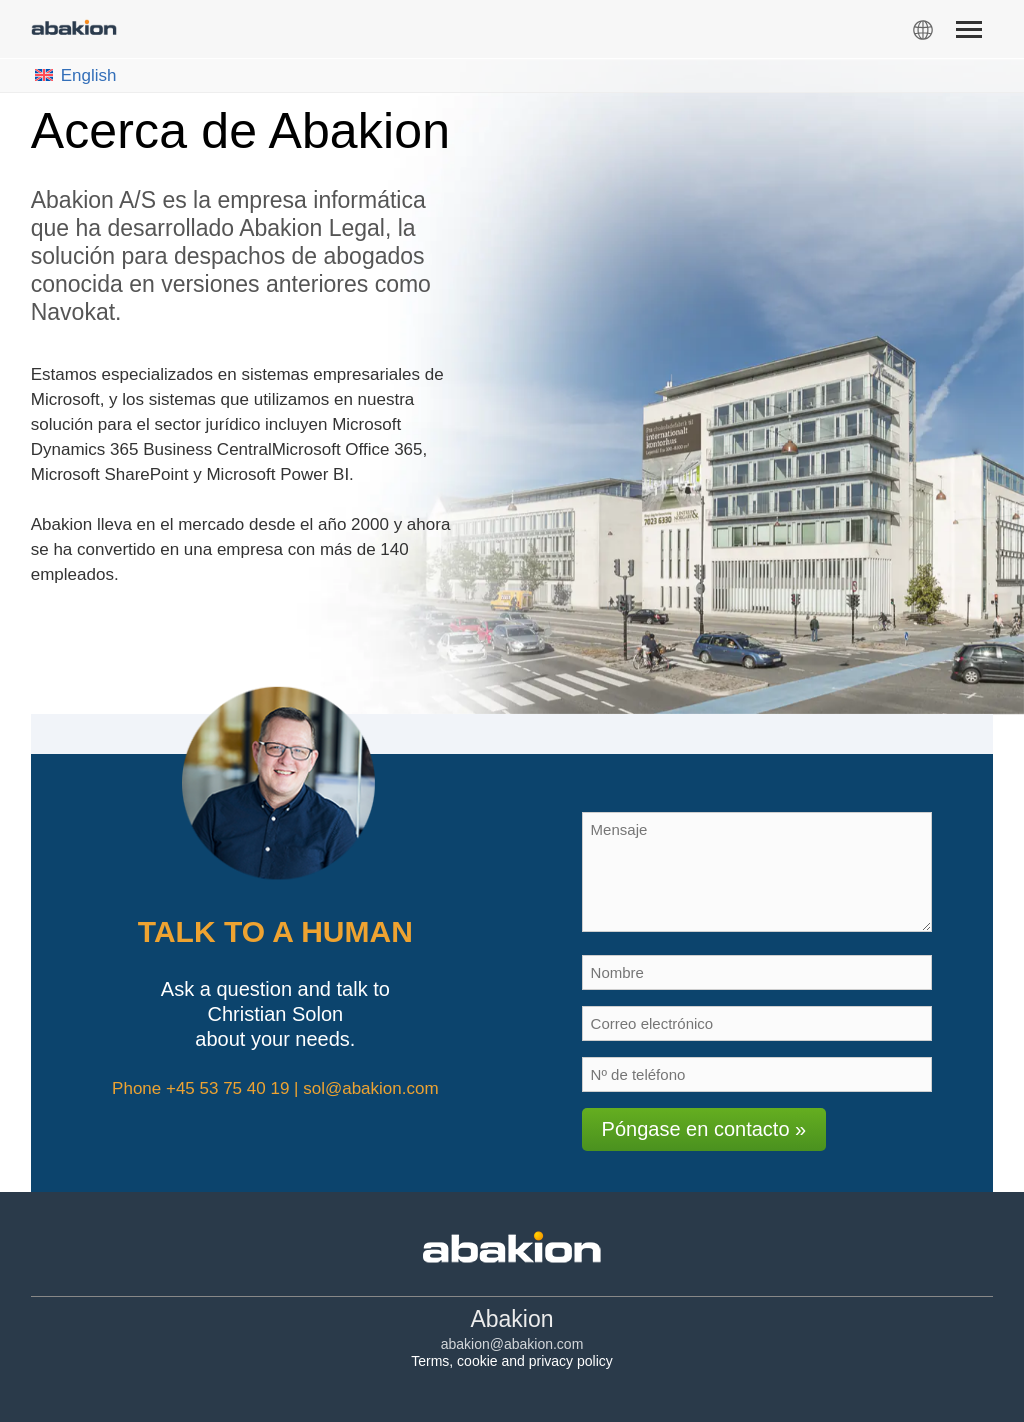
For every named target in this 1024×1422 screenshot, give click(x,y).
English (76, 75)
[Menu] (968, 33)
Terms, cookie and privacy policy (512, 1361)
